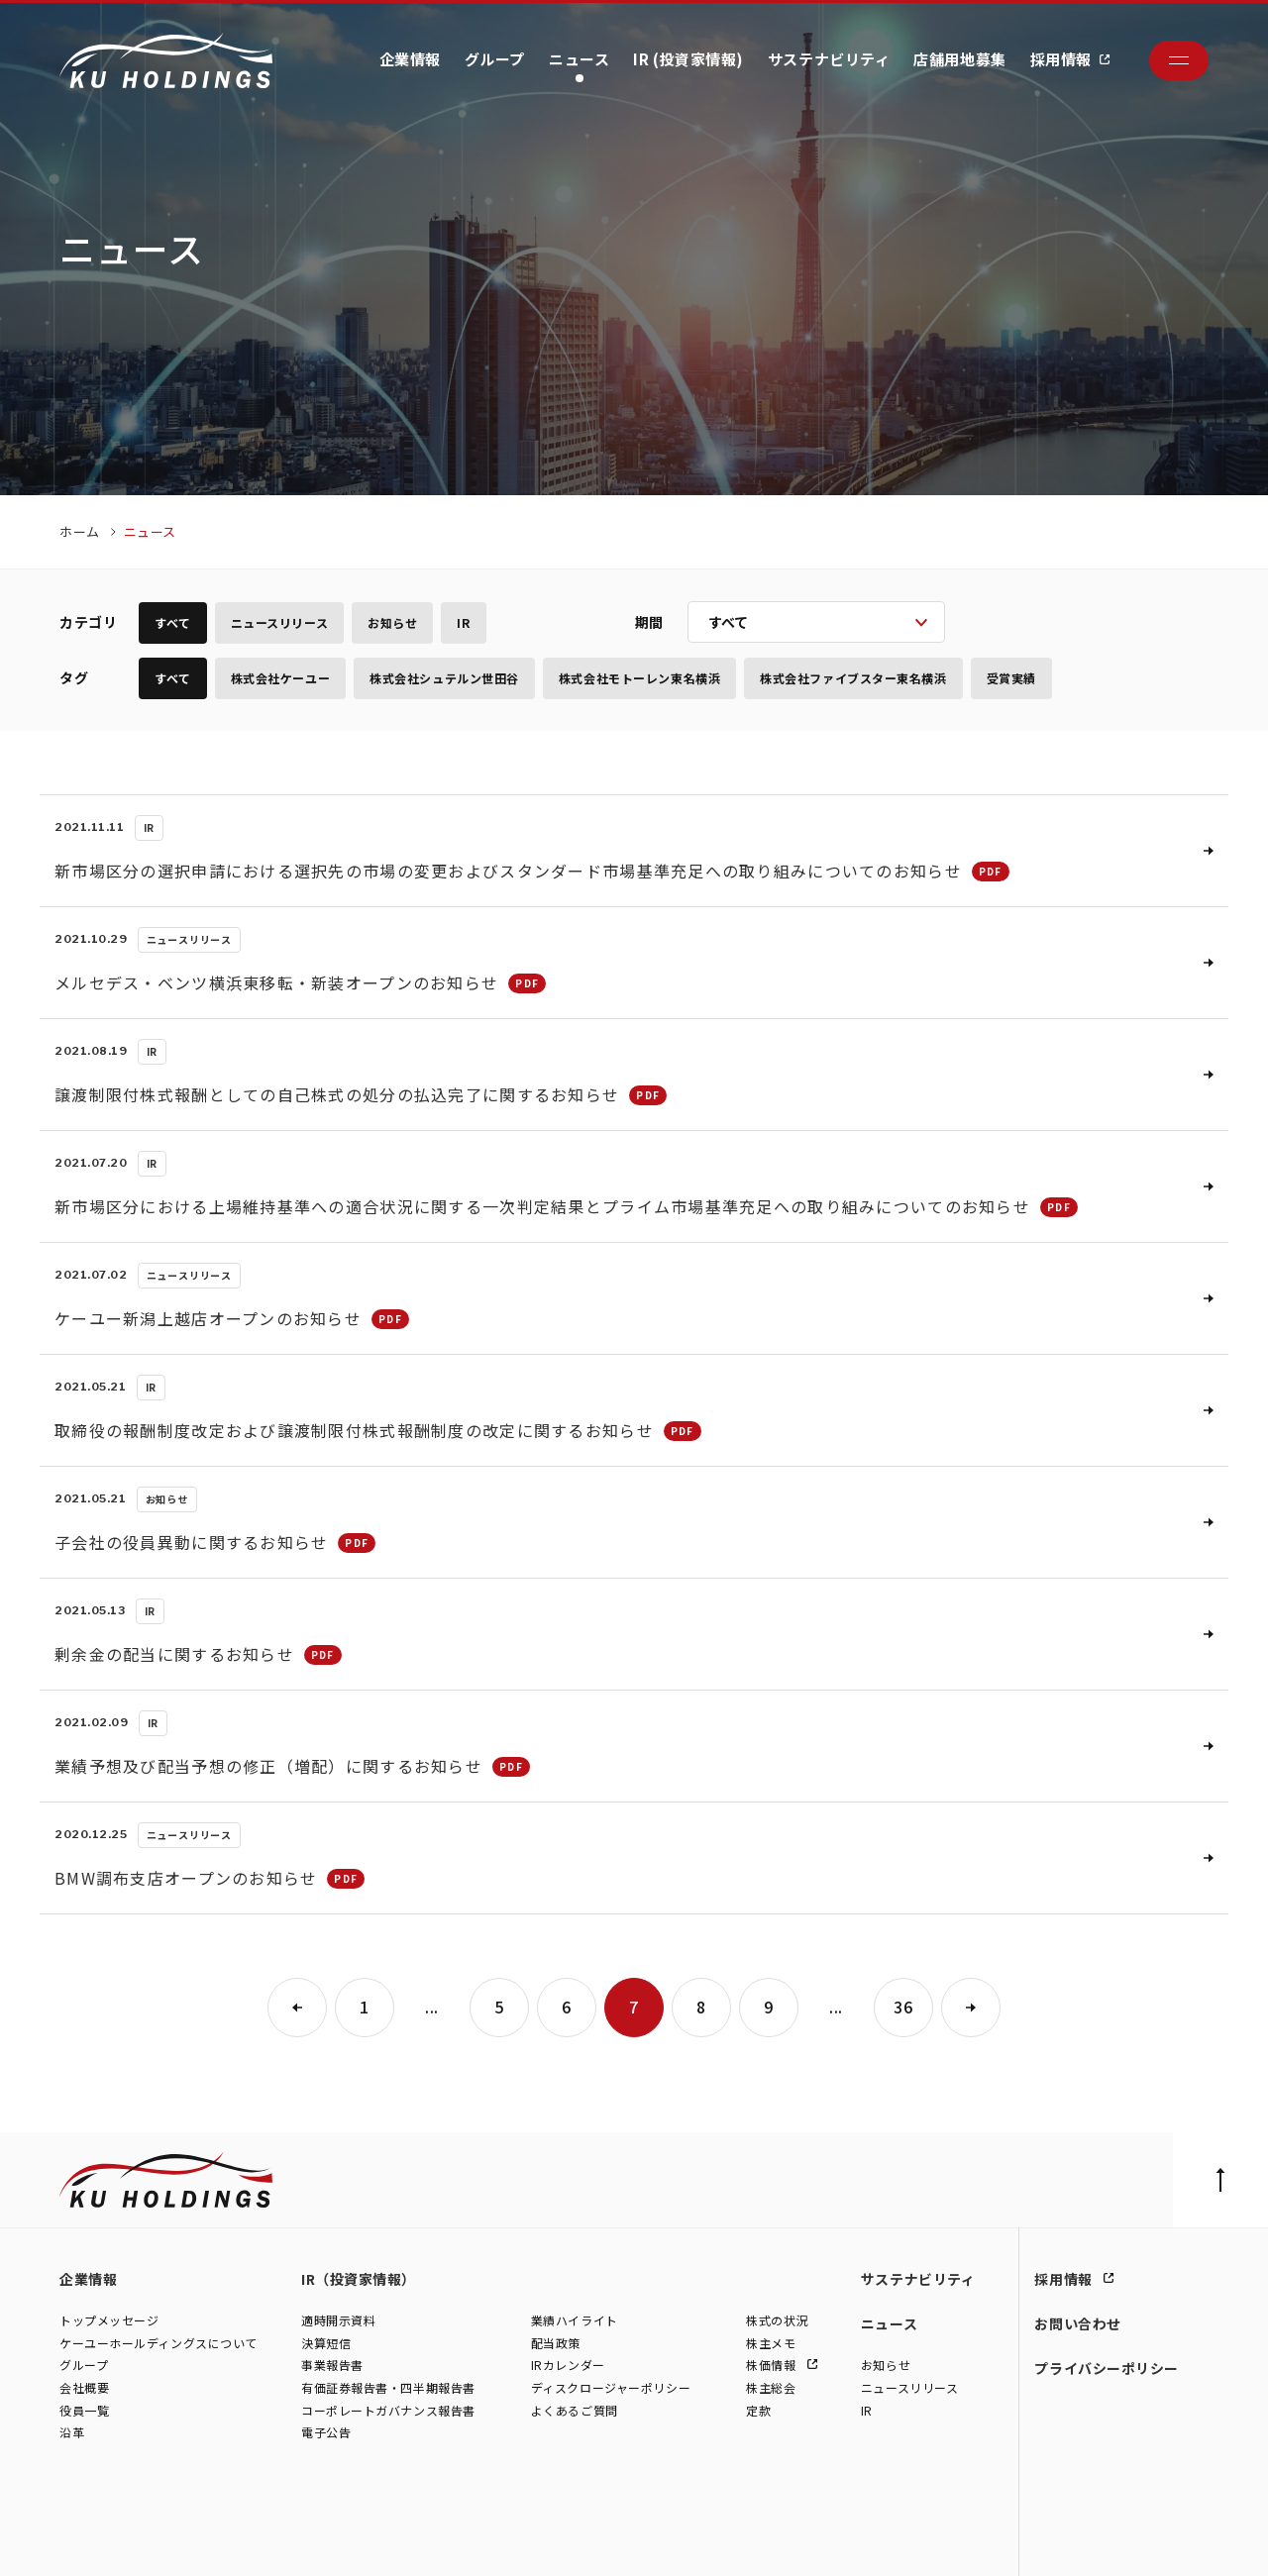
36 (903, 2006)
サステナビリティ (829, 59)
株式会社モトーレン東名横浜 (639, 678)
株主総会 (770, 2387)
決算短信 (326, 2342)
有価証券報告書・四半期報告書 (388, 2387)
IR (463, 622)
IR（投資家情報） (358, 2279)
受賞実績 (1011, 678)
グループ (495, 59)
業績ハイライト (574, 2321)
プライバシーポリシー (1106, 2368)
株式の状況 (777, 2321)
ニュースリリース (279, 622)
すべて (173, 622)
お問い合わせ (1077, 2323)
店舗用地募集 (959, 59)
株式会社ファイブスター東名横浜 (853, 678)
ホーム (79, 531)
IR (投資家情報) (688, 59)
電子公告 (326, 2432)
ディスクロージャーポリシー (610, 2387)
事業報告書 (332, 2365)
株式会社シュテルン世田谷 (444, 678)
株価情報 (772, 2365)
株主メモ (770, 2342)
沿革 (71, 2432)
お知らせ (392, 622)
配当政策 (556, 2342)
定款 (758, 2410)
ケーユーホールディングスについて (158, 2342)
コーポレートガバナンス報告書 (388, 2410)
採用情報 (1061, 59)
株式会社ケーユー (280, 678)
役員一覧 (84, 2410)
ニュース (579, 59)
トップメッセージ (108, 2321)
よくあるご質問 (574, 2410)
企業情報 (410, 59)
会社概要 (84, 2387)
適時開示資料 (338, 2321)
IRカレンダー (568, 2365)
